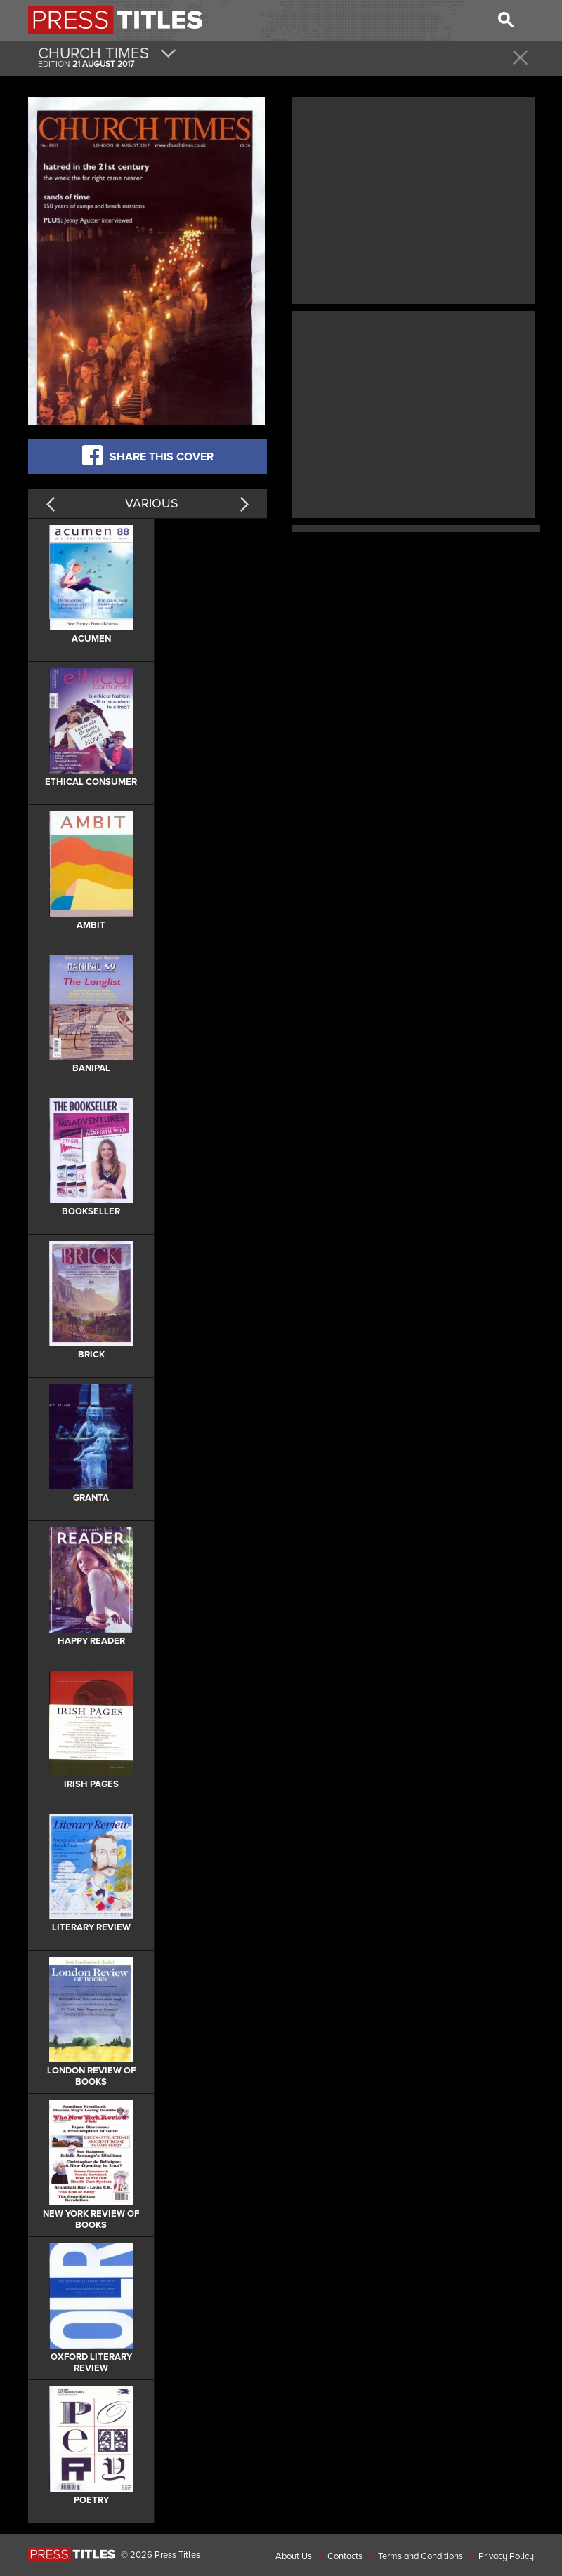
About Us (293, 2556)
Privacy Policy (506, 2556)
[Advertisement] (413, 198)
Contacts (344, 2556)
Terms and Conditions (420, 2556)
